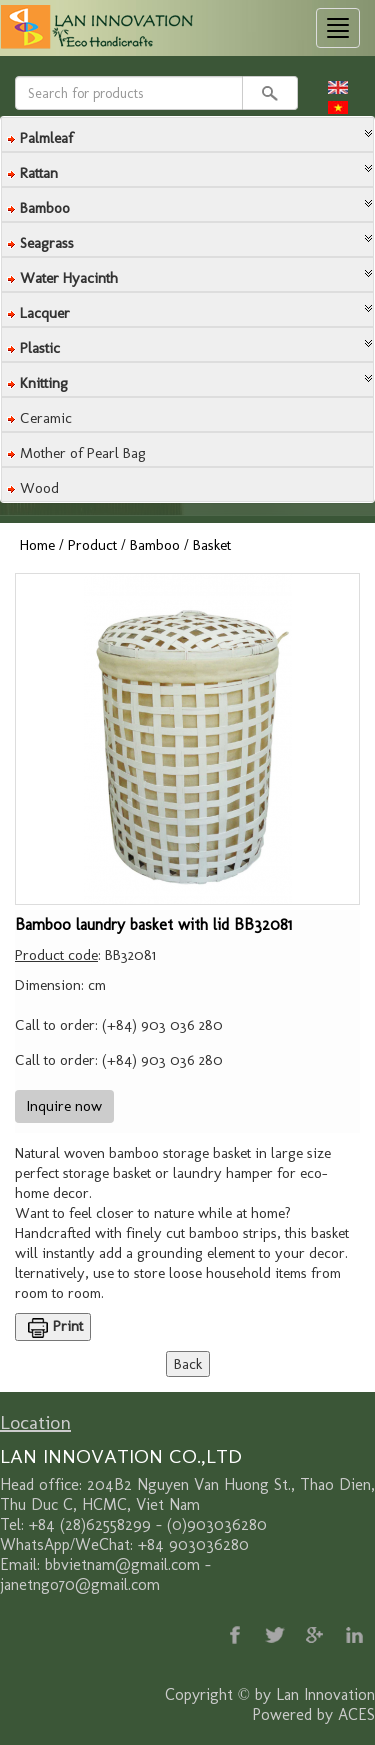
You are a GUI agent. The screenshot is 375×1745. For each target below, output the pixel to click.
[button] (187, 133)
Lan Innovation (325, 1694)
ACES (356, 1714)
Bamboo (155, 545)
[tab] (187, 134)
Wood (39, 488)
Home (37, 545)
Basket (212, 545)
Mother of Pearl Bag (83, 453)
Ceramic (46, 418)
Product (92, 545)
